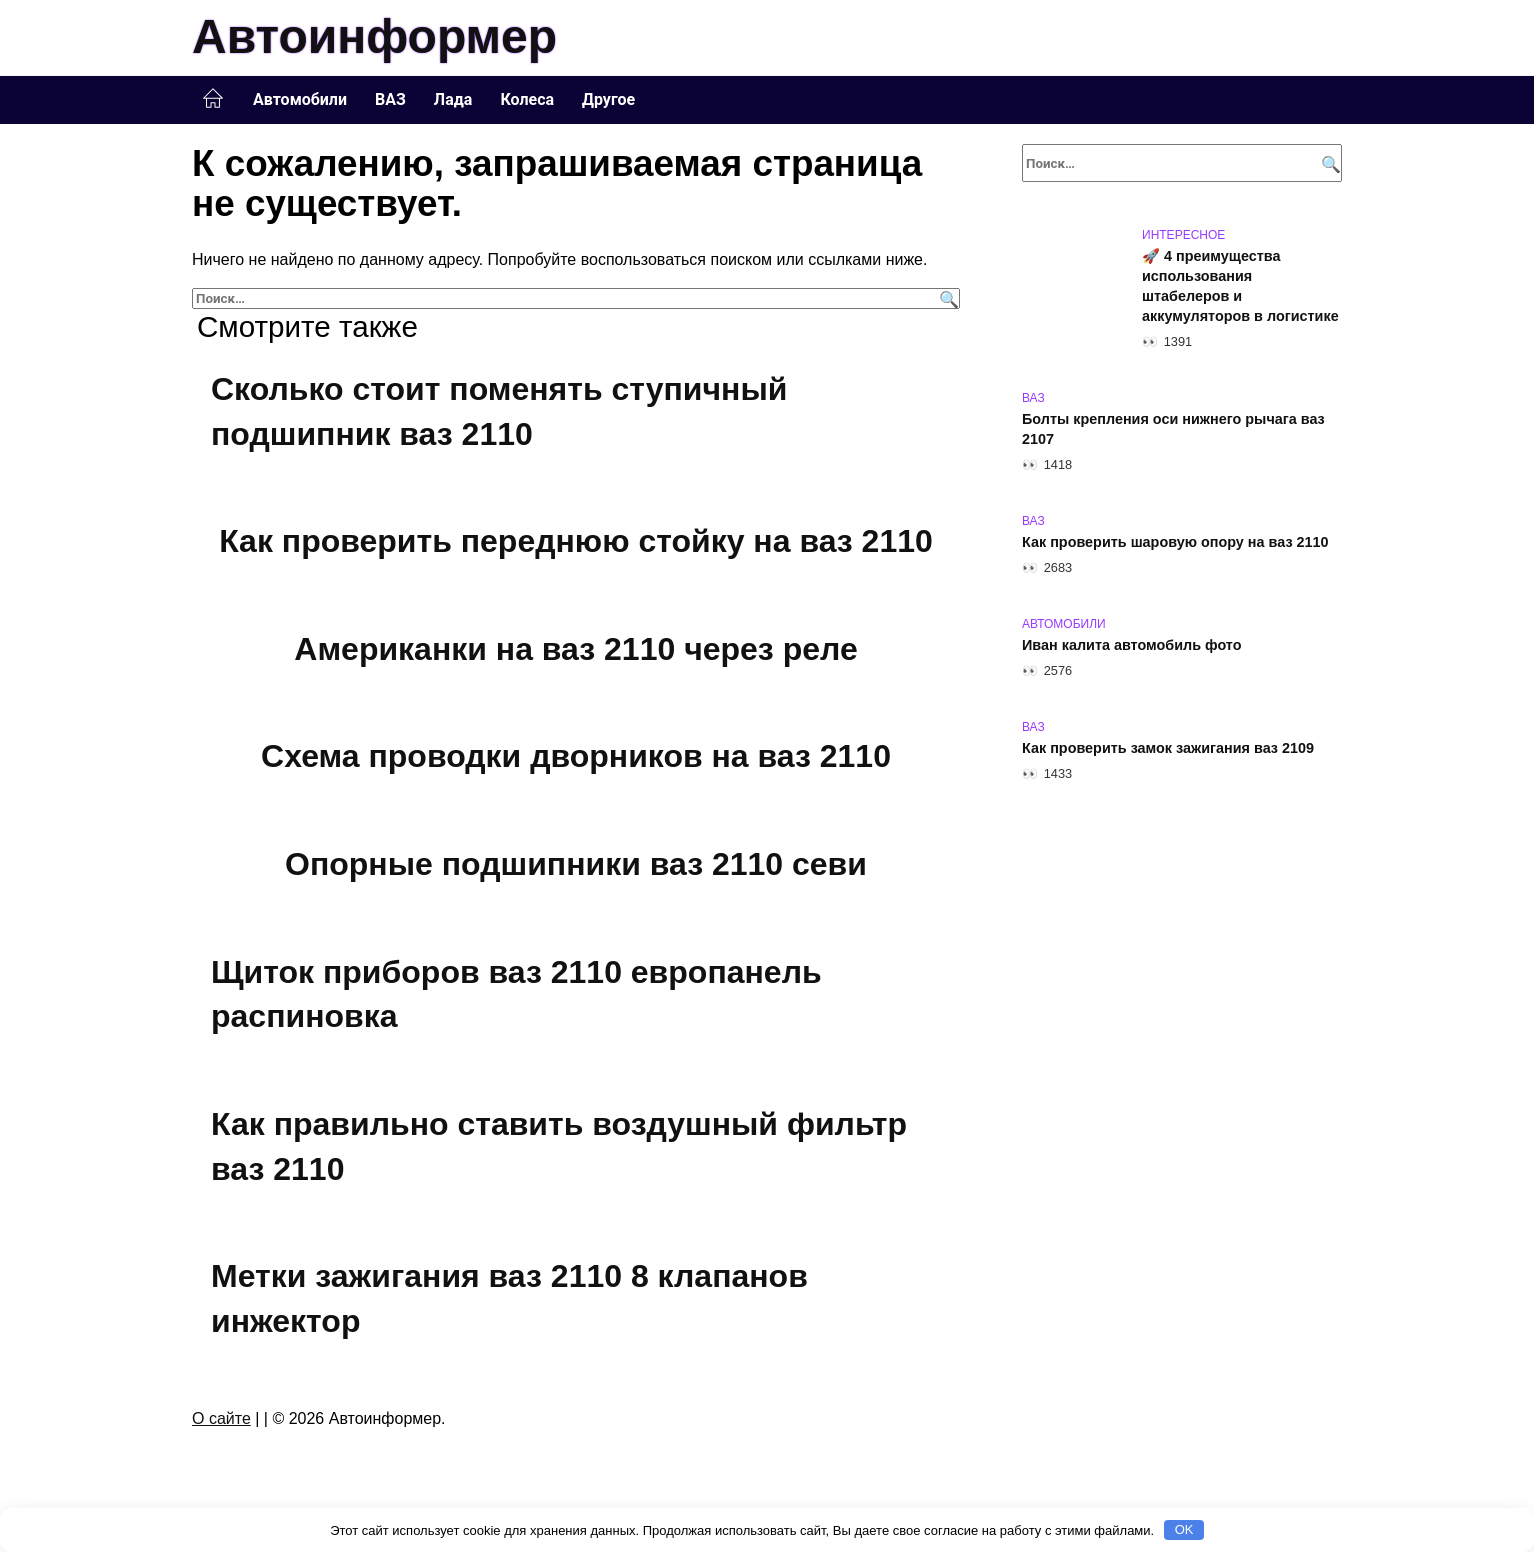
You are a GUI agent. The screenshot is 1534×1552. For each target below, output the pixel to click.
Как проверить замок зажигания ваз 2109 (1168, 748)
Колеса (527, 99)
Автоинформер (374, 36)
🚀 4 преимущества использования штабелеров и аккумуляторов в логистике (1240, 286)
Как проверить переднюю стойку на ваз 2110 (576, 541)
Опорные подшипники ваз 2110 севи (576, 864)
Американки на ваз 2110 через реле (575, 649)
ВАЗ (390, 99)
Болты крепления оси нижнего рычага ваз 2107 (1173, 429)
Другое (608, 99)
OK (1184, 1529)
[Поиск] (946, 298)
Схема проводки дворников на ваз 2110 (576, 757)
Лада (453, 99)
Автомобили (300, 99)
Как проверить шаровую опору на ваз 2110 (1175, 542)
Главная (213, 99)
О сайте (221, 1418)
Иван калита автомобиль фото (1132, 645)
